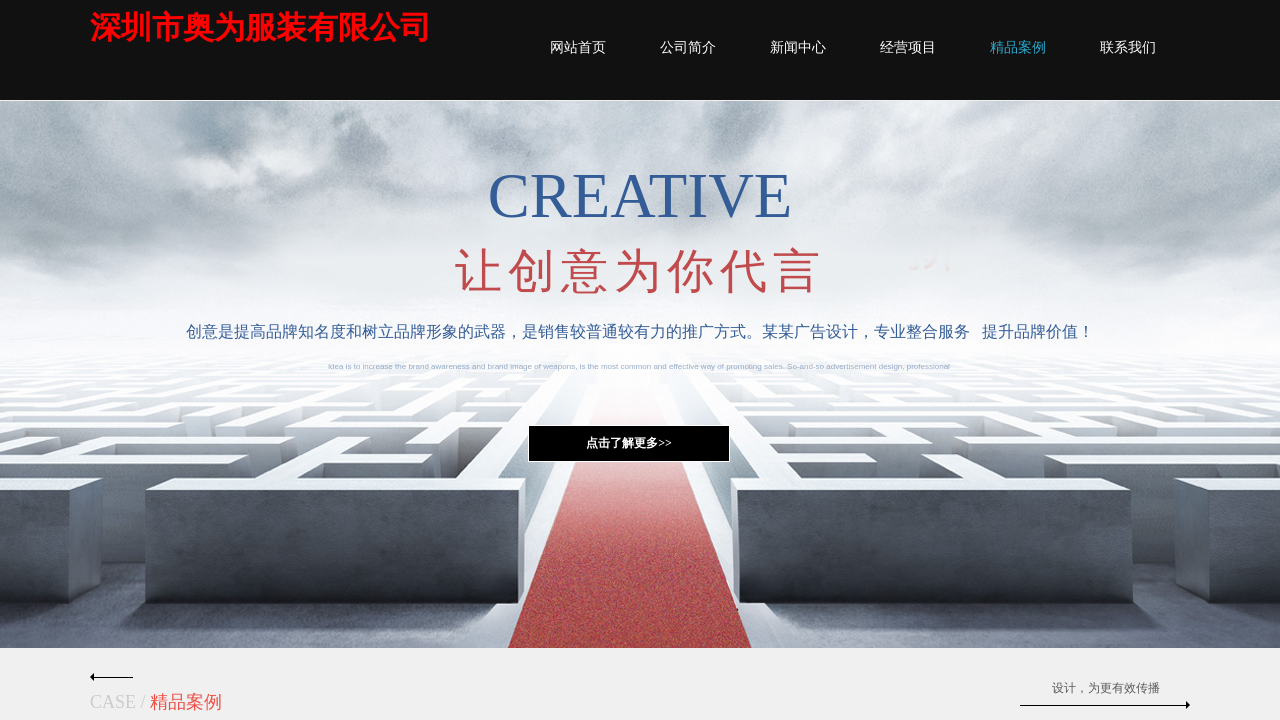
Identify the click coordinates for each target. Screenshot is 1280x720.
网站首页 (578, 47)
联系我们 (1128, 47)
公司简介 (688, 47)
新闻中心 (798, 47)
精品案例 (1018, 47)
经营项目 (908, 47)
